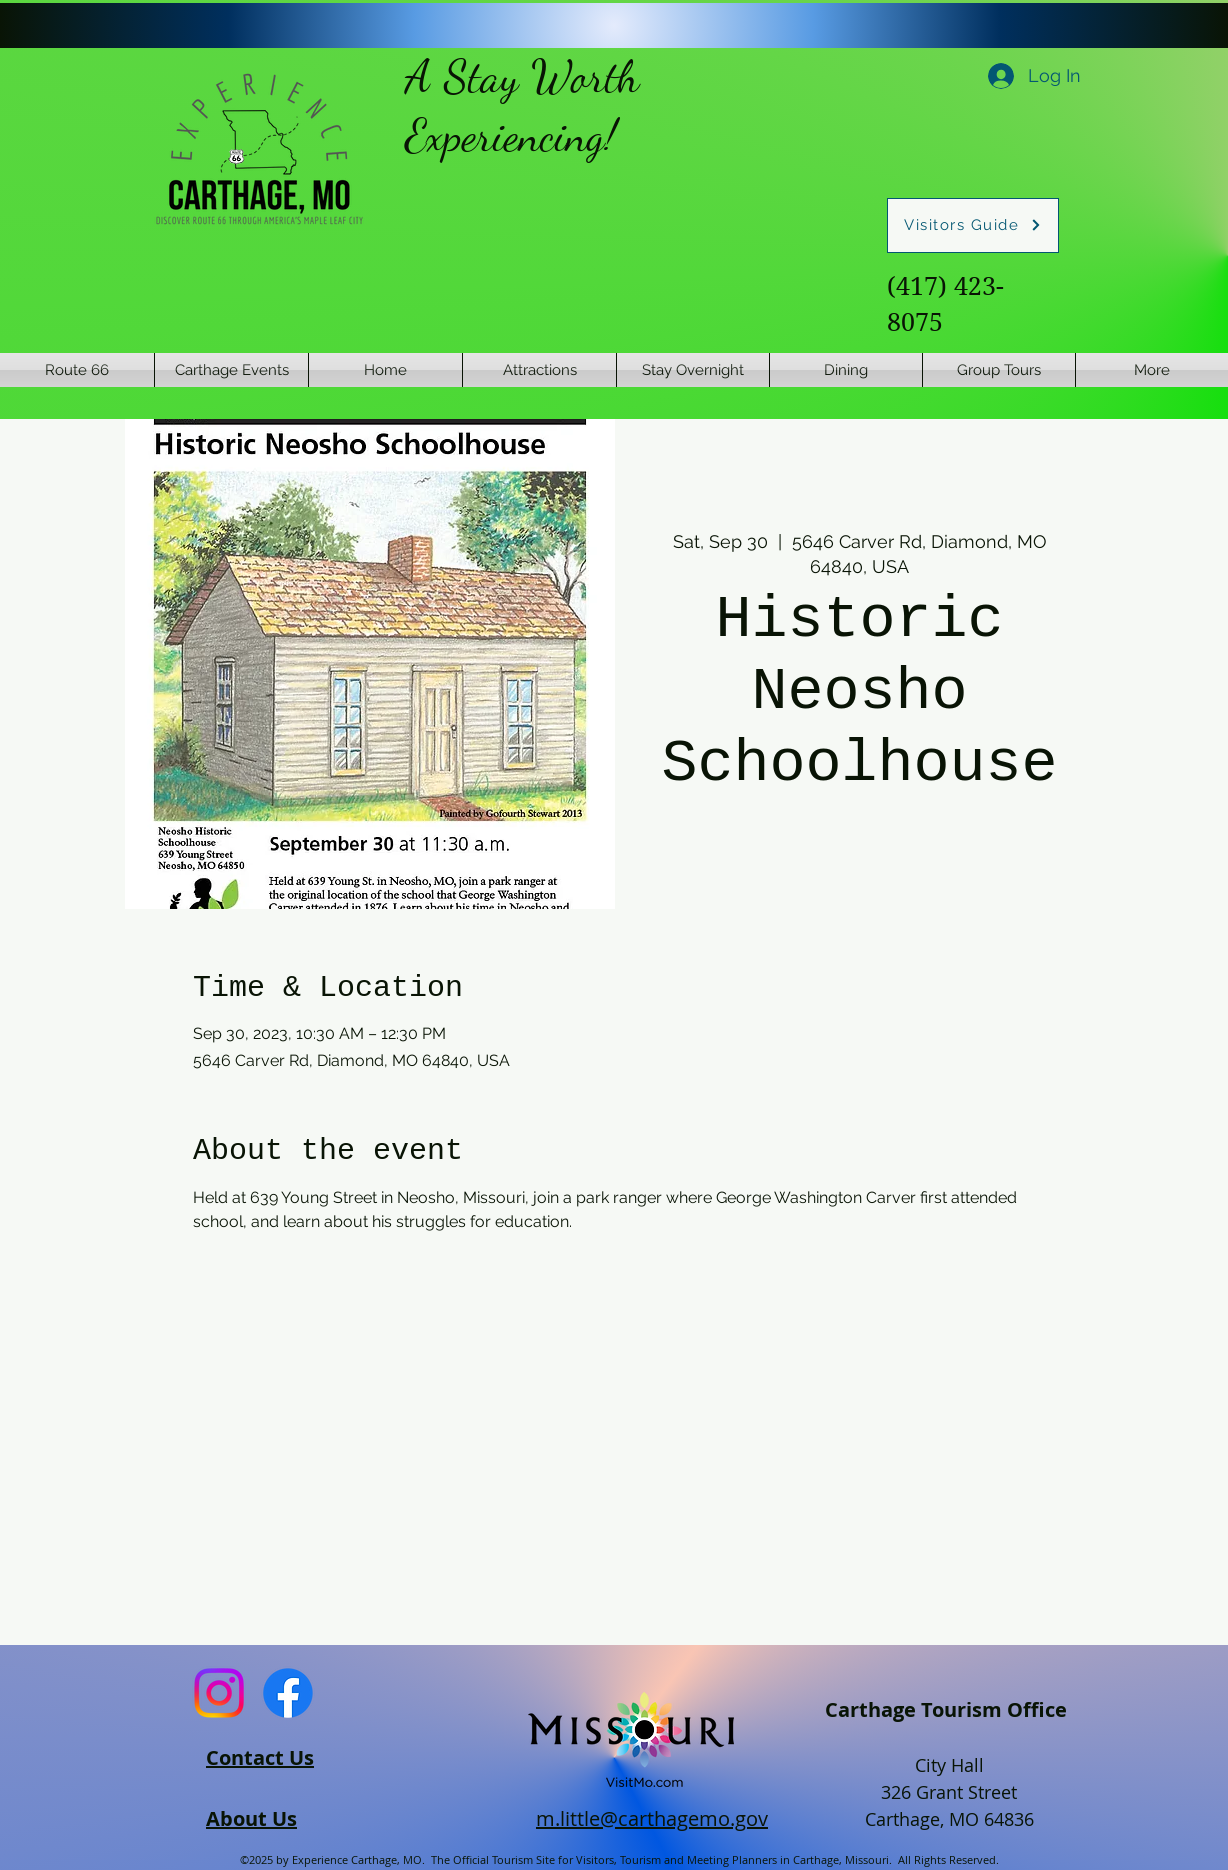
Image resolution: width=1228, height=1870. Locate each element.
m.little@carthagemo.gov (652, 1818)
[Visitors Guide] (973, 225)
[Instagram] (219, 1693)
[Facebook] (288, 1693)
